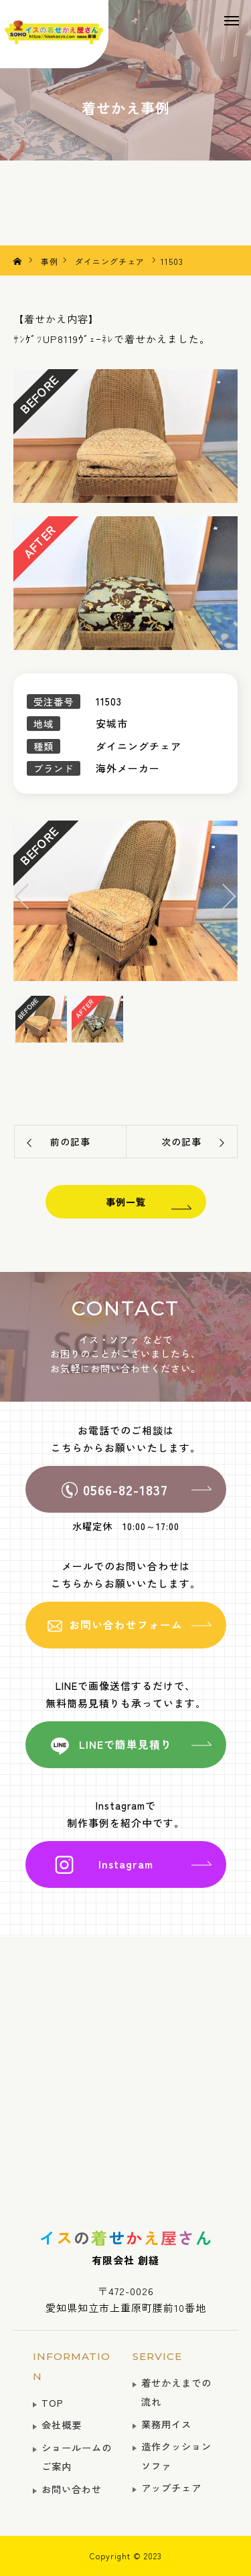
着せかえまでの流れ (176, 2392)
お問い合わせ (71, 2489)
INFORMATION (71, 2366)
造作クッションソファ (176, 2455)
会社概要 (61, 2425)
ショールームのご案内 (76, 2457)
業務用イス (166, 2424)
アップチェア (171, 2487)
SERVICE (157, 2356)
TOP (52, 2402)
